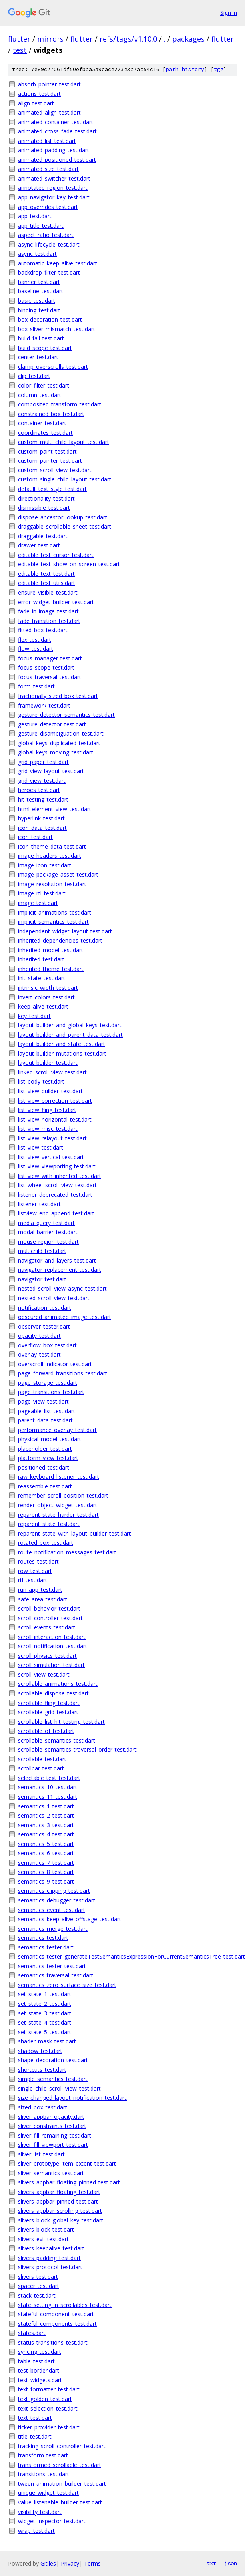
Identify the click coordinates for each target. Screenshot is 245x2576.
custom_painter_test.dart (50, 460)
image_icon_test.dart (44, 865)
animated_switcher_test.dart (54, 178)
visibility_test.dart (40, 2512)
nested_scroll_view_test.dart (54, 1298)
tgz (218, 69)
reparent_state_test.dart (49, 1524)
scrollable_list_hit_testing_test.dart (61, 1721)
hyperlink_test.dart (41, 818)
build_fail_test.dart (41, 338)
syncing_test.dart (39, 2351)
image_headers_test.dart (49, 855)
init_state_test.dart (41, 978)
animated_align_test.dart (49, 112)
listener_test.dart (39, 1204)
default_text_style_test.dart (52, 489)
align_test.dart (36, 103)
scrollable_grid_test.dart (48, 1712)
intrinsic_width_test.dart (48, 987)
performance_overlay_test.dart (57, 1430)
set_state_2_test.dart (44, 2003)
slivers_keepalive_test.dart (51, 2248)
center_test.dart (38, 357)
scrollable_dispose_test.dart (53, 1693)
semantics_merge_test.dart (53, 1928)
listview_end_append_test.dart (56, 1213)
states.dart (32, 2333)
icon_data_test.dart (42, 827)
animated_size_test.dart (48, 169)
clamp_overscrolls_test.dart (53, 366)
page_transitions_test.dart (51, 1392)
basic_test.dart (36, 300)
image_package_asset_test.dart (58, 874)
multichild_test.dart (42, 1251)
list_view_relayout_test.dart (52, 1138)
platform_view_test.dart (48, 1458)
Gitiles (48, 2563)
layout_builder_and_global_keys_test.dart (70, 1025)
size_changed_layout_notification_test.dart (72, 2097)
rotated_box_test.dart (45, 1542)
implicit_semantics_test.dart (53, 921)
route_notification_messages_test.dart (67, 1552)
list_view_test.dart (40, 1147)
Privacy (70, 2563)
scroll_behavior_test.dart (49, 1608)
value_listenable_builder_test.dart (60, 2502)
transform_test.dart (43, 2455)
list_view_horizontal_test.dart (55, 1119)
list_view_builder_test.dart (50, 1091)
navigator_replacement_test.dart (59, 1269)
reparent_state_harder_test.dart (58, 1514)
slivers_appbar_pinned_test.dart (58, 2201)
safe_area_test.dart (42, 1599)
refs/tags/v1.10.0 (128, 39)
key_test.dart (34, 1016)
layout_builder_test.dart (48, 1062)
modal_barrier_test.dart (48, 1232)
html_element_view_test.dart (54, 809)
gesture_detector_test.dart (52, 724)
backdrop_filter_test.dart (49, 272)
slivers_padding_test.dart (49, 2258)
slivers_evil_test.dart (43, 2239)
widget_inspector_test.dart (52, 2521)
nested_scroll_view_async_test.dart (62, 1288)
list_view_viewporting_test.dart (57, 1166)
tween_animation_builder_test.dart (62, 2483)
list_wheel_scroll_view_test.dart (57, 1185)
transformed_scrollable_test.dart (59, 2465)
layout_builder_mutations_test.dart (62, 1053)
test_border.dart (38, 2370)
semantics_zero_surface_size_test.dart (67, 1985)
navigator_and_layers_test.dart (57, 1260)
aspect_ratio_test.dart (46, 235)
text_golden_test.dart (45, 2399)
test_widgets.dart (40, 2380)
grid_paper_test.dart (43, 762)
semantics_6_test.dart (46, 1853)
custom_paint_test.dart (47, 451)
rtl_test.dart (32, 1580)
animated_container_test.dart (55, 122)
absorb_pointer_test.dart (49, 84)
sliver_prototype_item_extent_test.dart (67, 2163)
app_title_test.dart (41, 225)
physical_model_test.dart (49, 1439)
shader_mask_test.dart (47, 2041)
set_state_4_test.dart (44, 2022)
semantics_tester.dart (46, 1947)
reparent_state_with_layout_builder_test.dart (74, 1533)
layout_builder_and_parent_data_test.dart (70, 1034)
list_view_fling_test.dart (47, 1110)
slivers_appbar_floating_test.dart (59, 2192)
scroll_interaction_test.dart (52, 1637)
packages (188, 39)
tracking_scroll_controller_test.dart (62, 2446)
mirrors (50, 39)
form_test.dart (36, 686)
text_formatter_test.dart (49, 2389)
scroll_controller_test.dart (50, 1618)
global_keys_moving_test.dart (55, 752)
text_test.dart (35, 2417)
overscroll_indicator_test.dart (55, 1364)
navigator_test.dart (42, 1279)
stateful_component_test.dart (56, 2314)
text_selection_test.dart (48, 2408)
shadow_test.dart (40, 2051)
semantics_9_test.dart (46, 1881)
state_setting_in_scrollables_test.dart (65, 2305)
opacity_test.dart (39, 1335)
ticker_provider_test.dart (49, 2427)
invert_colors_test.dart (46, 997)
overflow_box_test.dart (47, 1345)
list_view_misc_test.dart (48, 1128)
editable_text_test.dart (46, 573)
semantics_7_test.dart (46, 1862)
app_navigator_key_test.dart (54, 197)
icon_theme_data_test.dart (52, 846)
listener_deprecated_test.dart (55, 1194)
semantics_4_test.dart (46, 1834)
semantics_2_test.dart (46, 1815)
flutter (19, 39)
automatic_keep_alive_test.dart (57, 263)
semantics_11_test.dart (47, 1796)
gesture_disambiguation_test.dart (61, 733)
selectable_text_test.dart (49, 1778)
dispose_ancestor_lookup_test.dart (62, 517)
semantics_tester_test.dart (52, 1966)
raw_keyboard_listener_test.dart (58, 1476)
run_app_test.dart (40, 1589)
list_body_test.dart (41, 1081)
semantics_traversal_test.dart (55, 1975)
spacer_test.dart (38, 2286)
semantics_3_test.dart (46, 1825)
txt (211, 2563)
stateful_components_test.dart (57, 2323)
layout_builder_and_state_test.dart (61, 1044)
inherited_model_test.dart (50, 950)
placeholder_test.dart (45, 1448)
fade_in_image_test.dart (48, 611)
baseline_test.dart (40, 291)
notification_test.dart (44, 1307)
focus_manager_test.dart (50, 658)
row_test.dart (35, 1571)
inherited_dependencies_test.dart (60, 940)
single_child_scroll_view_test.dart (59, 2088)
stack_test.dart (37, 2295)
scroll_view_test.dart (44, 1674)
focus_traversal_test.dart (49, 677)
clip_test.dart (34, 376)
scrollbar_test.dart (41, 1768)
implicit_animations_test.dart (54, 912)
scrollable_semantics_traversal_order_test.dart (77, 1749)
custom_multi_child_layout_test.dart (63, 442)
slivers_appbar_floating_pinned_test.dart (69, 2182)
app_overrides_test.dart (48, 207)
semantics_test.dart (43, 1937)
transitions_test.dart (43, 2474)
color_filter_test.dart (43, 385)
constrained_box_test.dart (51, 414)
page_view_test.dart (43, 1401)
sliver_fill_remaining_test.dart (54, 2135)
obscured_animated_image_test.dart (64, 1317)
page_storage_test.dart (47, 1382)
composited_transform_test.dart (59, 404)
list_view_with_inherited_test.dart (59, 1176)
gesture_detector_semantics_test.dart (66, 714)
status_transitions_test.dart (53, 2342)
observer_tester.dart (44, 1326)
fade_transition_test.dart (49, 621)
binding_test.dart (39, 310)
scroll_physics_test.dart (47, 1655)
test (20, 50)
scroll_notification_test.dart (52, 1646)
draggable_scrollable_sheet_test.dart (64, 526)
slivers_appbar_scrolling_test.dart (60, 2210)
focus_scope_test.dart (46, 667)
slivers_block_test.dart (46, 2229)
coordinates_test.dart (45, 432)
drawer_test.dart (39, 545)
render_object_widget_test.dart (57, 1505)
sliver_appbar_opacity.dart (51, 2116)
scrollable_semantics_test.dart (56, 1740)
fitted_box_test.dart (43, 630)
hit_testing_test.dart (43, 799)
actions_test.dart (39, 93)
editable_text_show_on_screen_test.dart (69, 564)
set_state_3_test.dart (44, 2013)
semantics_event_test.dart (51, 1910)
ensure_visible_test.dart (48, 592)
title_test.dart (35, 2436)
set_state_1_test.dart (44, 1994)
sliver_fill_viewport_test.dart (53, 2144)
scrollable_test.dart (42, 1759)
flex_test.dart (34, 639)
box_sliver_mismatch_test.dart (56, 329)
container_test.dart (42, 423)
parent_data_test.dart (45, 1420)
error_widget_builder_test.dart (56, 602)
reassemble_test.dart (45, 1486)
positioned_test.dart (43, 1467)
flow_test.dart (35, 648)
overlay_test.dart (39, 1354)
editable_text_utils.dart (46, 583)
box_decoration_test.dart (50, 319)
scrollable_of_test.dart (46, 1731)
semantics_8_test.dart (46, 1872)
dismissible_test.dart (44, 507)
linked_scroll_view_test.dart (52, 1072)
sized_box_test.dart (42, 2107)
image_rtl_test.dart (42, 893)
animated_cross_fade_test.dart (57, 131)
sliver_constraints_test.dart (52, 2126)
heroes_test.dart (39, 790)
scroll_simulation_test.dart (51, 1665)
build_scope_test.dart (45, 348)
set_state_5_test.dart (44, 2032)
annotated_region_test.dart (53, 187)
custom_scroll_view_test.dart (55, 470)
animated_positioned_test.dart (57, 159)
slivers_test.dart (38, 2276)
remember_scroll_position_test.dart (63, 1495)
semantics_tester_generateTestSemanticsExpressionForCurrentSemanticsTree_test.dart (127, 1956)
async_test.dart (37, 253)
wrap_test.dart (36, 2530)
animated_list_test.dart (47, 141)
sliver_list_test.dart (41, 2154)
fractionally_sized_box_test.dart (58, 696)
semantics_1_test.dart (46, 1806)
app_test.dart (35, 216)
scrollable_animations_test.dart (58, 1683)
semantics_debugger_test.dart (56, 1900)
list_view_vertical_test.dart (51, 1157)
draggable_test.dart (43, 536)
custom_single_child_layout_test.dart (64, 479)
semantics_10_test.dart (47, 1787)
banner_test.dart (39, 282)
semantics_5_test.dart (46, 1844)
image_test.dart (38, 903)
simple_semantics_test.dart (53, 2079)
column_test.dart (39, 395)
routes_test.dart (38, 1561)
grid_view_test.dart (42, 780)
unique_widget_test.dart (48, 2492)
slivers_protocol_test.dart (50, 2267)
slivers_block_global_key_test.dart (60, 2220)
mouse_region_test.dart (48, 1241)
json (230, 2563)
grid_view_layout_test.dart (51, 771)
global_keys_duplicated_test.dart (59, 743)
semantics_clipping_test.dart (54, 1890)
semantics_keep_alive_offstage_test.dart (69, 1919)
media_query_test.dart (46, 1223)
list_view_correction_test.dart (55, 1100)
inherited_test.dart (41, 959)
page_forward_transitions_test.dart (62, 1373)
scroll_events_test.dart (46, 1627)
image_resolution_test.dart (52, 884)
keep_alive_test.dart (43, 1006)
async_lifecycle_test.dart (49, 244)
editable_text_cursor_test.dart (56, 555)
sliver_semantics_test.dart (51, 2173)
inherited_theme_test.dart (51, 969)
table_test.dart (36, 2361)
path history (185, 69)
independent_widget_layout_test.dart (65, 931)
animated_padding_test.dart (53, 150)
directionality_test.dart (46, 498)
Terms (92, 2563)
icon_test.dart (35, 837)
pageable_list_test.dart (46, 1411)
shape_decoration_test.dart (53, 2060)
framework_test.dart (44, 705)
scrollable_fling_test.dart (49, 1703)
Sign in (228, 12)
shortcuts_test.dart (42, 2069)
